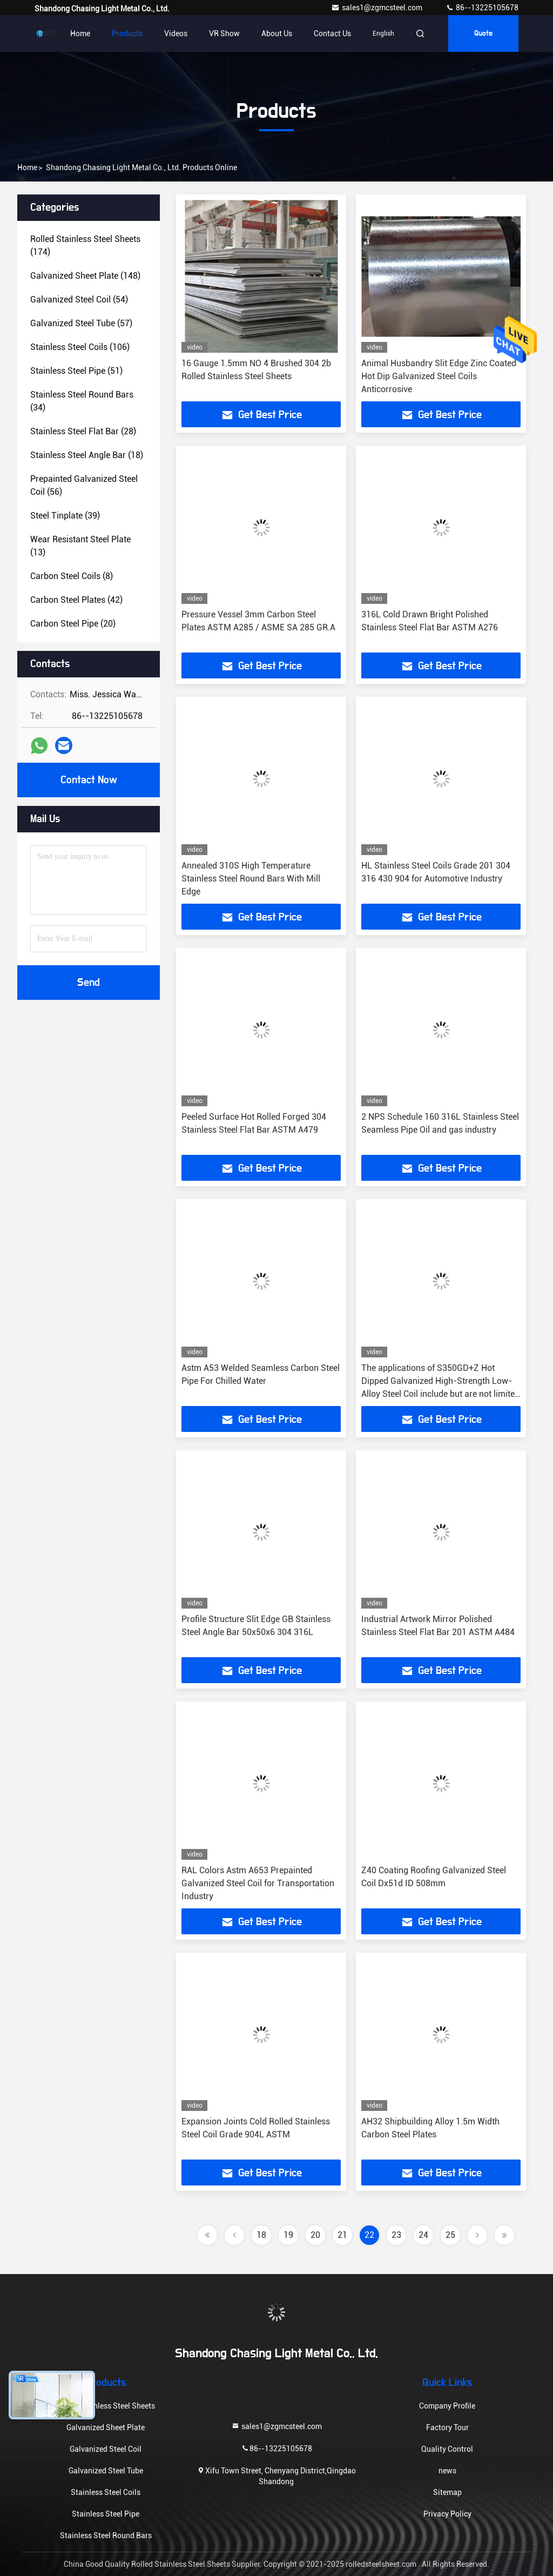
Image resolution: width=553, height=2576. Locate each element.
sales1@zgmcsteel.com (377, 7)
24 (423, 2235)
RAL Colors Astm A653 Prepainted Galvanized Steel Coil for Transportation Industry (257, 1883)
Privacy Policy (447, 2514)
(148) (85, 276)
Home (80, 33)
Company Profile (447, 2406)
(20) (73, 623)
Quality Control (447, 2449)
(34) (81, 401)
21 (342, 2235)
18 (261, 2235)
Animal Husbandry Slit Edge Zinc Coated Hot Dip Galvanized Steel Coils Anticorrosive (438, 376)
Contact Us (332, 33)
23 (396, 2235)
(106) (80, 347)
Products (127, 33)
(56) (84, 485)
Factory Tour (447, 2427)
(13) (80, 545)
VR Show (224, 33)
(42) (76, 600)
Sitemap (447, 2492)
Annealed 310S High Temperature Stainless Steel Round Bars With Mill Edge (250, 878)
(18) (86, 455)
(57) (81, 323)
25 (450, 2235)
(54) (79, 299)
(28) (83, 431)
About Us (276, 33)
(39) (65, 515)
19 (288, 2235)
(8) (71, 576)
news (447, 2470)
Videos (175, 33)
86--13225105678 (482, 7)
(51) (76, 371)
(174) (85, 245)
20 (315, 2235)
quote (483, 33)
